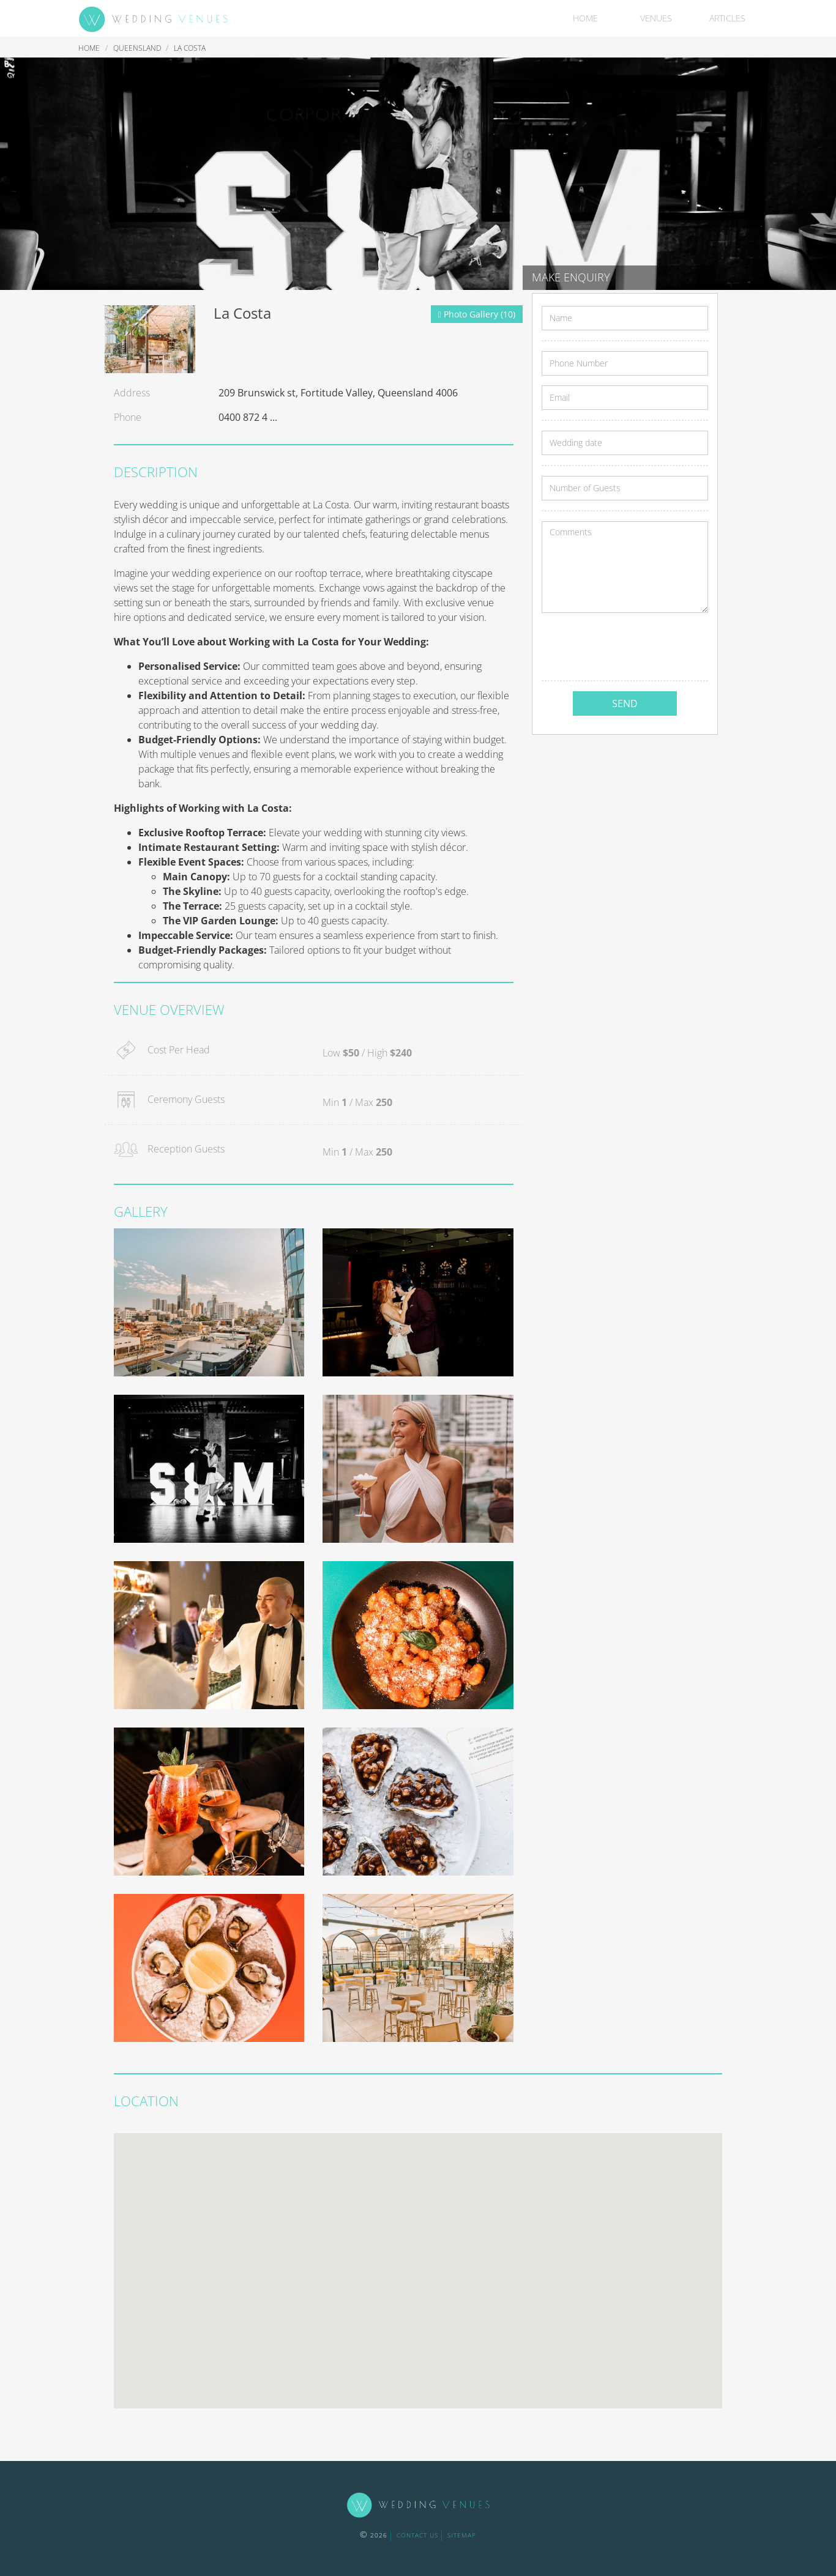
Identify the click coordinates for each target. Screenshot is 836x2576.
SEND (625, 703)
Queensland (138, 48)
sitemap (461, 2535)
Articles (727, 18)
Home (585, 18)
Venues (656, 18)
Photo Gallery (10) (476, 314)
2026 (373, 2535)
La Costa (190, 48)
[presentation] (635, 646)
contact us (417, 2535)
